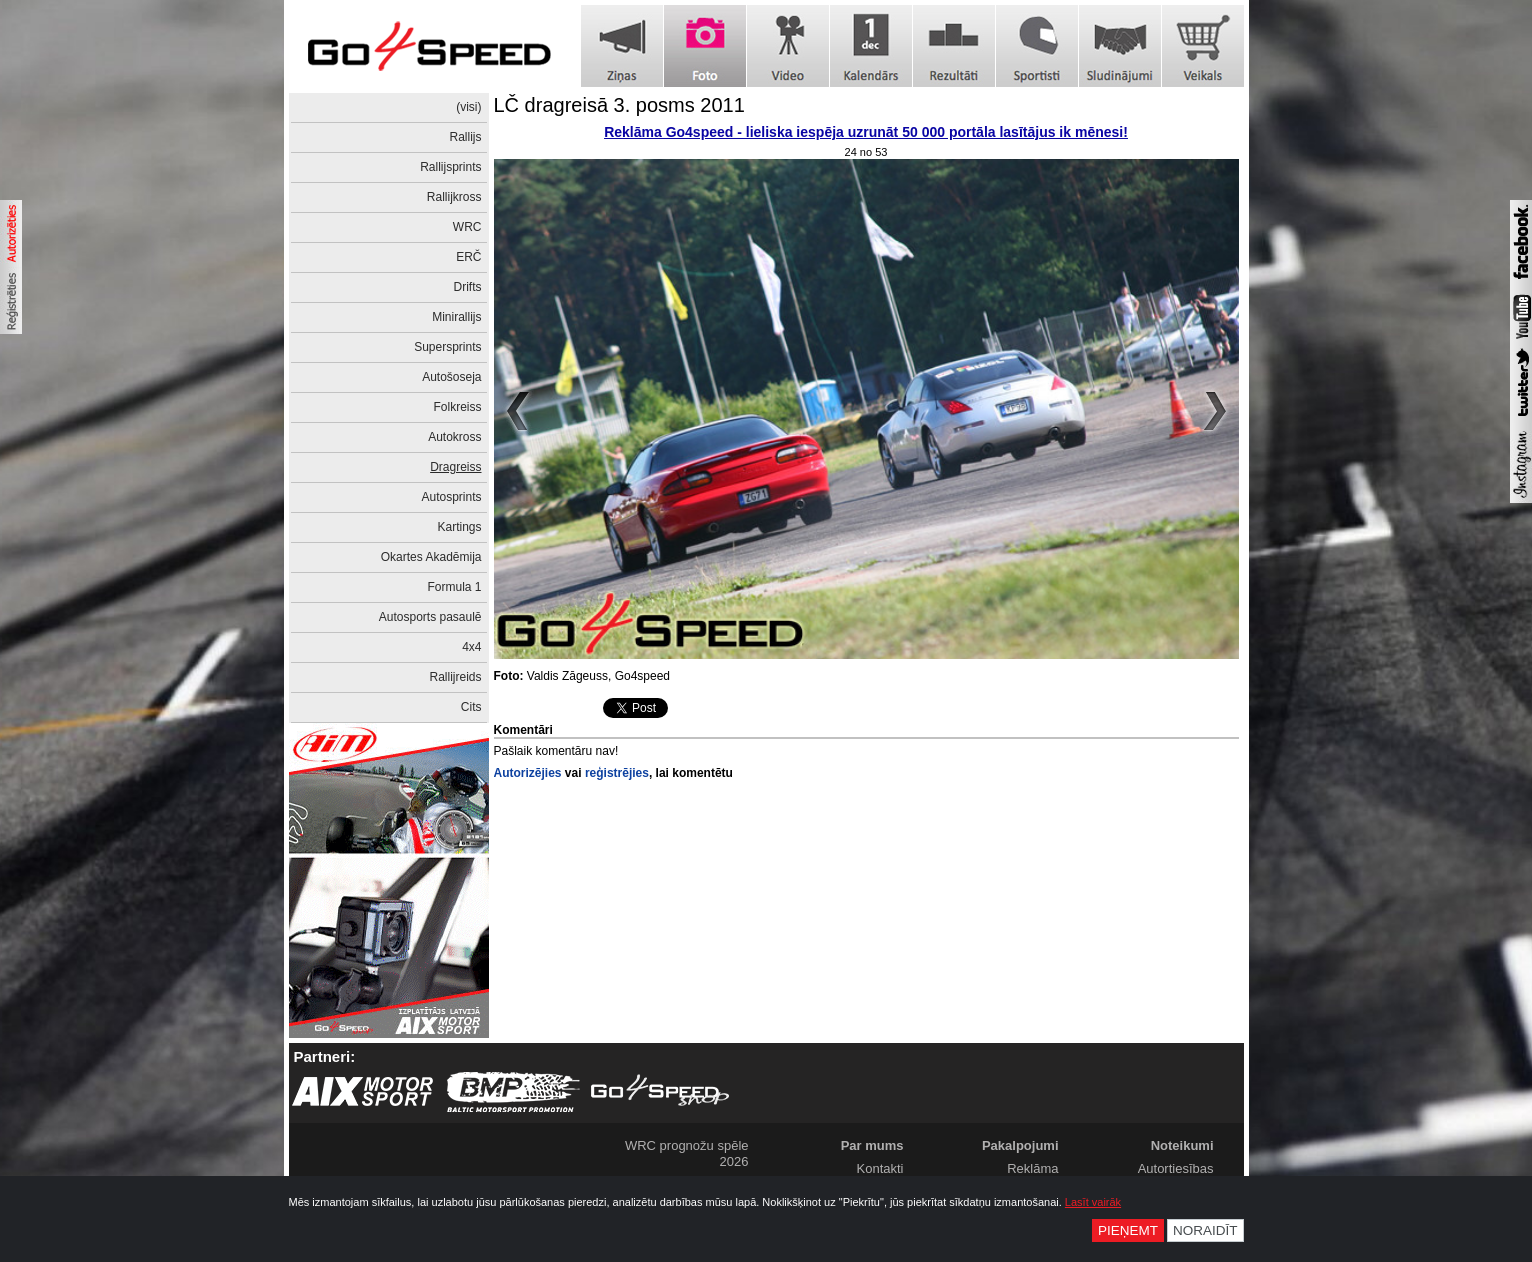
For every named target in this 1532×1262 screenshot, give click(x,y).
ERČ (468, 257)
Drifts (468, 287)
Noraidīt (1205, 1230)
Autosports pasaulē (430, 617)
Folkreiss (457, 407)
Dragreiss (455, 467)
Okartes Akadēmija (431, 557)
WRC (467, 227)
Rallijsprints (450, 167)
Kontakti (880, 1168)
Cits (471, 707)
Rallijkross (454, 197)
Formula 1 (454, 587)
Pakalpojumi (1020, 1145)
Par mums (872, 1145)
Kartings (459, 527)
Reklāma (1032, 1168)
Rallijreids (455, 677)
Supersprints (447, 347)
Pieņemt (1128, 1230)
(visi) (468, 107)
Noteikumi (1182, 1145)
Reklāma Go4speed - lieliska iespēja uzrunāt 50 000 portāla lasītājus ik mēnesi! (866, 132)
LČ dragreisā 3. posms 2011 (619, 105)
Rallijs (465, 137)
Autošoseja (451, 377)
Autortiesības (1176, 1168)
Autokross (454, 437)
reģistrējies (617, 773)
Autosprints (451, 497)
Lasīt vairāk (1093, 1202)
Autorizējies (528, 773)
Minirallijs (456, 317)
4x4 (471, 647)
